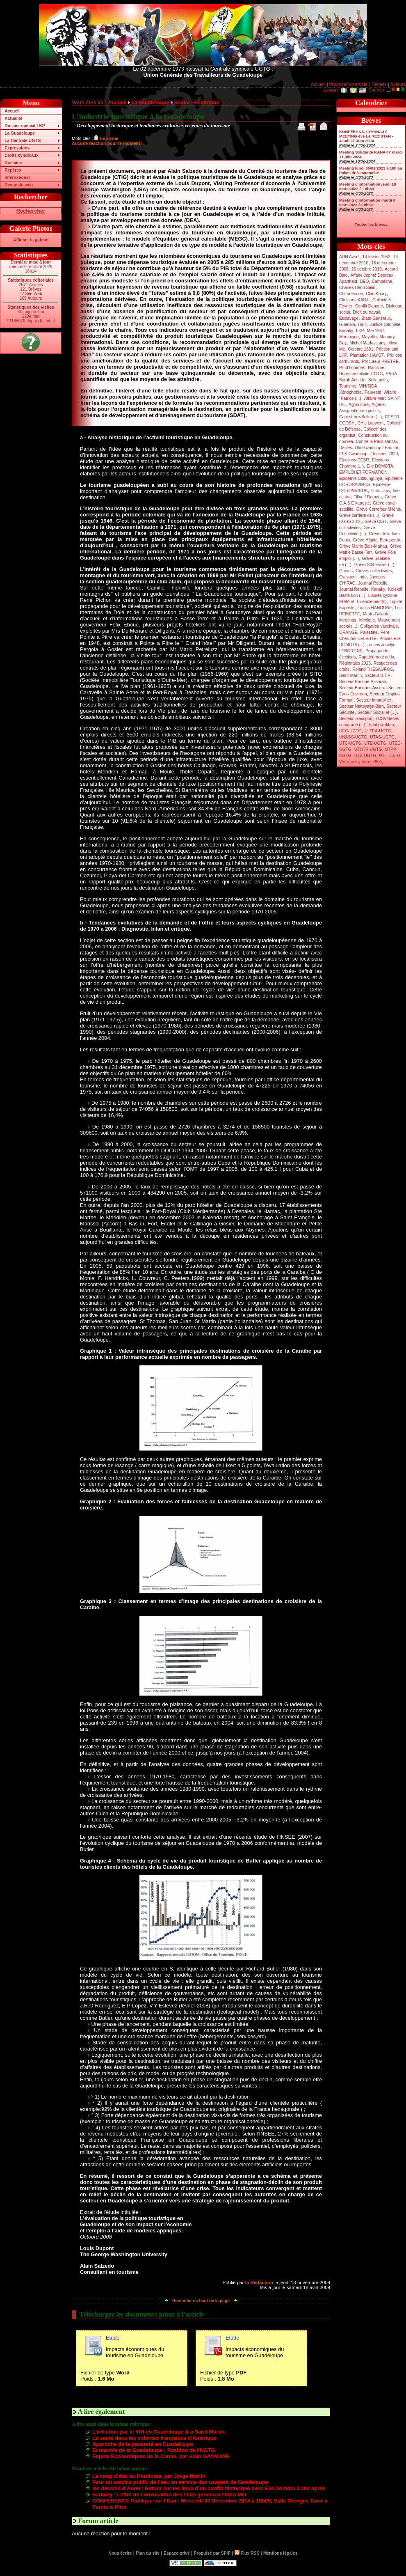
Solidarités (378, 380)
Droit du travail (366, 312)
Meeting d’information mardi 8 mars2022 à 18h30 (367, 202)
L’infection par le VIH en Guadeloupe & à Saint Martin (158, 2432)
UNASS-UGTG (353, 737)
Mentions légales (280, 2553)
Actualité (13, 118)
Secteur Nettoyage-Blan (361, 706)
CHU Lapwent (371, 423)
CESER (392, 417)
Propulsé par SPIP (212, 2553)
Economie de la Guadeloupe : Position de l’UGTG (153, 2450)
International (17, 177)
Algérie (378, 404)
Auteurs (398, 84)
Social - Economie (196, 102)
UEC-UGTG (350, 731)
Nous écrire (120, 2553)
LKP (360, 330)
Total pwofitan (381, 725)
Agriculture (359, 404)
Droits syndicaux (21, 155)
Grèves (346, 571)
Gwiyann (347, 577)
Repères (13, 170)
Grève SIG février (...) (374, 564)
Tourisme (347, 386)
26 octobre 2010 (366, 269)
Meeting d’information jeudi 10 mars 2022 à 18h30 (367, 186)
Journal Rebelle (372, 583)
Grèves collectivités (374, 571)
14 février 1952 (376, 257)
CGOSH (347, 423)
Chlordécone (351, 293)
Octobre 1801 (360, 349)
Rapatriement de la (376, 657)
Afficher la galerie (30, 240)
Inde (362, 577)
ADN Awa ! (349, 257)
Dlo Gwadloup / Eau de (376, 447)
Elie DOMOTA (380, 466)
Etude (112, 2338)
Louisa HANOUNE (375, 608)
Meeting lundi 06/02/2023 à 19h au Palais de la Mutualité (370, 170)
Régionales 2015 (355, 663)
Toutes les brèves (371, 224)
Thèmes (379, 84)
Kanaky (346, 330)
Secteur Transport (355, 718)
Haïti (362, 324)
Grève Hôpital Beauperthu (377, 540)
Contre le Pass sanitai (376, 441)
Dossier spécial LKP (25, 126)
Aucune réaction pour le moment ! (107, 143)
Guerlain (347, 324)
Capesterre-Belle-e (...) (360, 417)
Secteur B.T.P (377, 675)
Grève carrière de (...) (359, 515)
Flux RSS (247, 2553)
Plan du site (148, 2553)
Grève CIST (376, 521)
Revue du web (19, 185)
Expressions (17, 148)
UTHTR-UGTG (368, 749)
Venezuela (349, 761)
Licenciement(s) (372, 601)
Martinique (349, 337)
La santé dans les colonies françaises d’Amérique (154, 2438)
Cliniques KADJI (354, 300)
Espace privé (177, 2553)
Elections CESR (354, 460)
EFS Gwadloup (353, 454)
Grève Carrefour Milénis (378, 509)
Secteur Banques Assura (362, 688)
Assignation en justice (359, 410)
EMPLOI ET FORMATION (363, 472)
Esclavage (348, 318)
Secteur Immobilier (373, 700)
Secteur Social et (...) (377, 712)
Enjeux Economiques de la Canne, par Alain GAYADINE (161, 2456)
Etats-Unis (380, 491)
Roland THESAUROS (372, 669)
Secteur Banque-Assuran (362, 681)
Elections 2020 (384, 454)
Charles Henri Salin (357, 287)
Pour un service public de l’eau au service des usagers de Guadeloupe (180, 2482)
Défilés (345, 447)
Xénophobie (350, 392)
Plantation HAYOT (367, 355)
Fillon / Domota (368, 497)
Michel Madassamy (367, 343)
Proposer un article (348, 84)
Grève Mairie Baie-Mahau (363, 546)
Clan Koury (376, 293)
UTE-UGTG (375, 743)
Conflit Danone (369, 306)
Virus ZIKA (372, 761)
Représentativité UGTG (361, 374)
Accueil (318, 84)
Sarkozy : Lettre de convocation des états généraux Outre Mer (169, 2494)
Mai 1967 (375, 330)
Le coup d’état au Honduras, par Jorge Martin (148, 2476)
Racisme (376, 367)
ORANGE (348, 632)
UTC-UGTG (350, 743)
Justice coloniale (385, 324)
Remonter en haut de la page (201, 2300)
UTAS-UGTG (382, 737)
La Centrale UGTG (23, 140)
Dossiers (13, 163)
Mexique (367, 620)
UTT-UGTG (389, 755)
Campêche (382, 281)
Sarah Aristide (352, 380)
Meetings (347, 620)
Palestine (368, 632)
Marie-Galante (376, 614)
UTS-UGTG (365, 755)
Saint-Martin (350, 675)
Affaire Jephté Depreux (372, 275)
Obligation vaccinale (379, 626)
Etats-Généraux (376, 318)
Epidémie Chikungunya (360, 478)
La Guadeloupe (20, 133)
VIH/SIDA (368, 386)
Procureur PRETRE (380, 361)
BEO (364, 281)
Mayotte (369, 337)
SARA (391, 374)
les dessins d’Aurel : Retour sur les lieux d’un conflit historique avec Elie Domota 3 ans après (208, 2488)
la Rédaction (259, 2282)
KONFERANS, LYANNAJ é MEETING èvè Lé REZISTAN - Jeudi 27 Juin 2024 (366, 136)
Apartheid (348, 281)
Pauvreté (373, 392)
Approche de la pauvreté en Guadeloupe (142, 2444)
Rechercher (30, 211)
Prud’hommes (352, 367)
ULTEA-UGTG (378, 731)
